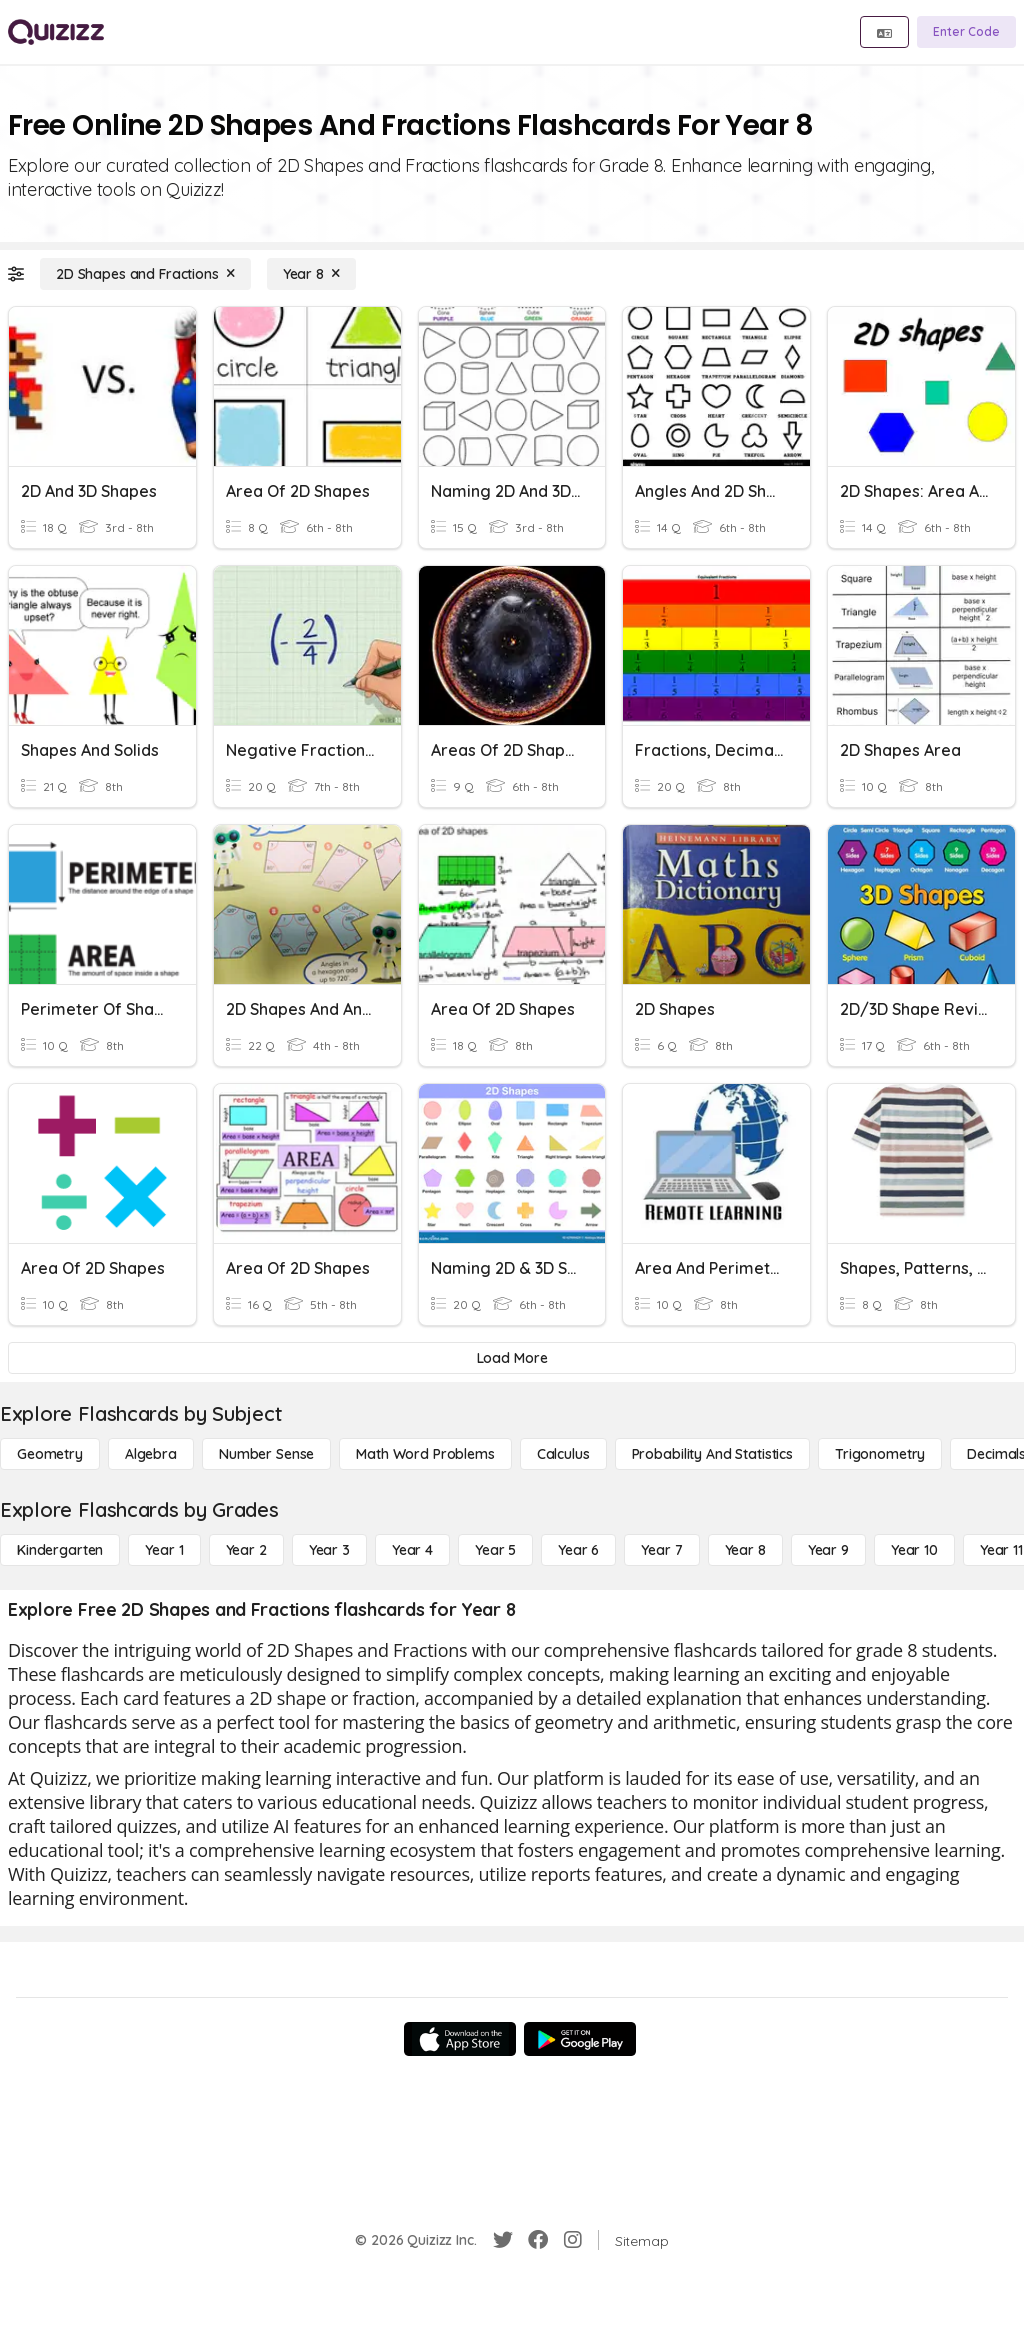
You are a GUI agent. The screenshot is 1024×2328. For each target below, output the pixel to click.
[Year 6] (578, 1550)
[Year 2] (246, 1550)
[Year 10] (914, 1550)
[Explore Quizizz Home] (56, 32)
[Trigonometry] (880, 1454)
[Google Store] (580, 2039)
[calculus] (563, 1454)
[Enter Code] (966, 32)
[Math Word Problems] (425, 1454)
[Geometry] (50, 1454)
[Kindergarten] (60, 1550)
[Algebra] (151, 1454)
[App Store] (460, 2039)
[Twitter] (503, 2240)
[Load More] (512, 1358)
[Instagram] (573, 2240)
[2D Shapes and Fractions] (145, 274)
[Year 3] (329, 1550)
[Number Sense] (266, 1454)
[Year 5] (495, 1550)
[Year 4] (412, 1550)
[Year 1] (164, 1550)
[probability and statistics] (712, 1454)
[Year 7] (661, 1550)
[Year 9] (828, 1550)
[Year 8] (311, 274)
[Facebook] (538, 2240)
